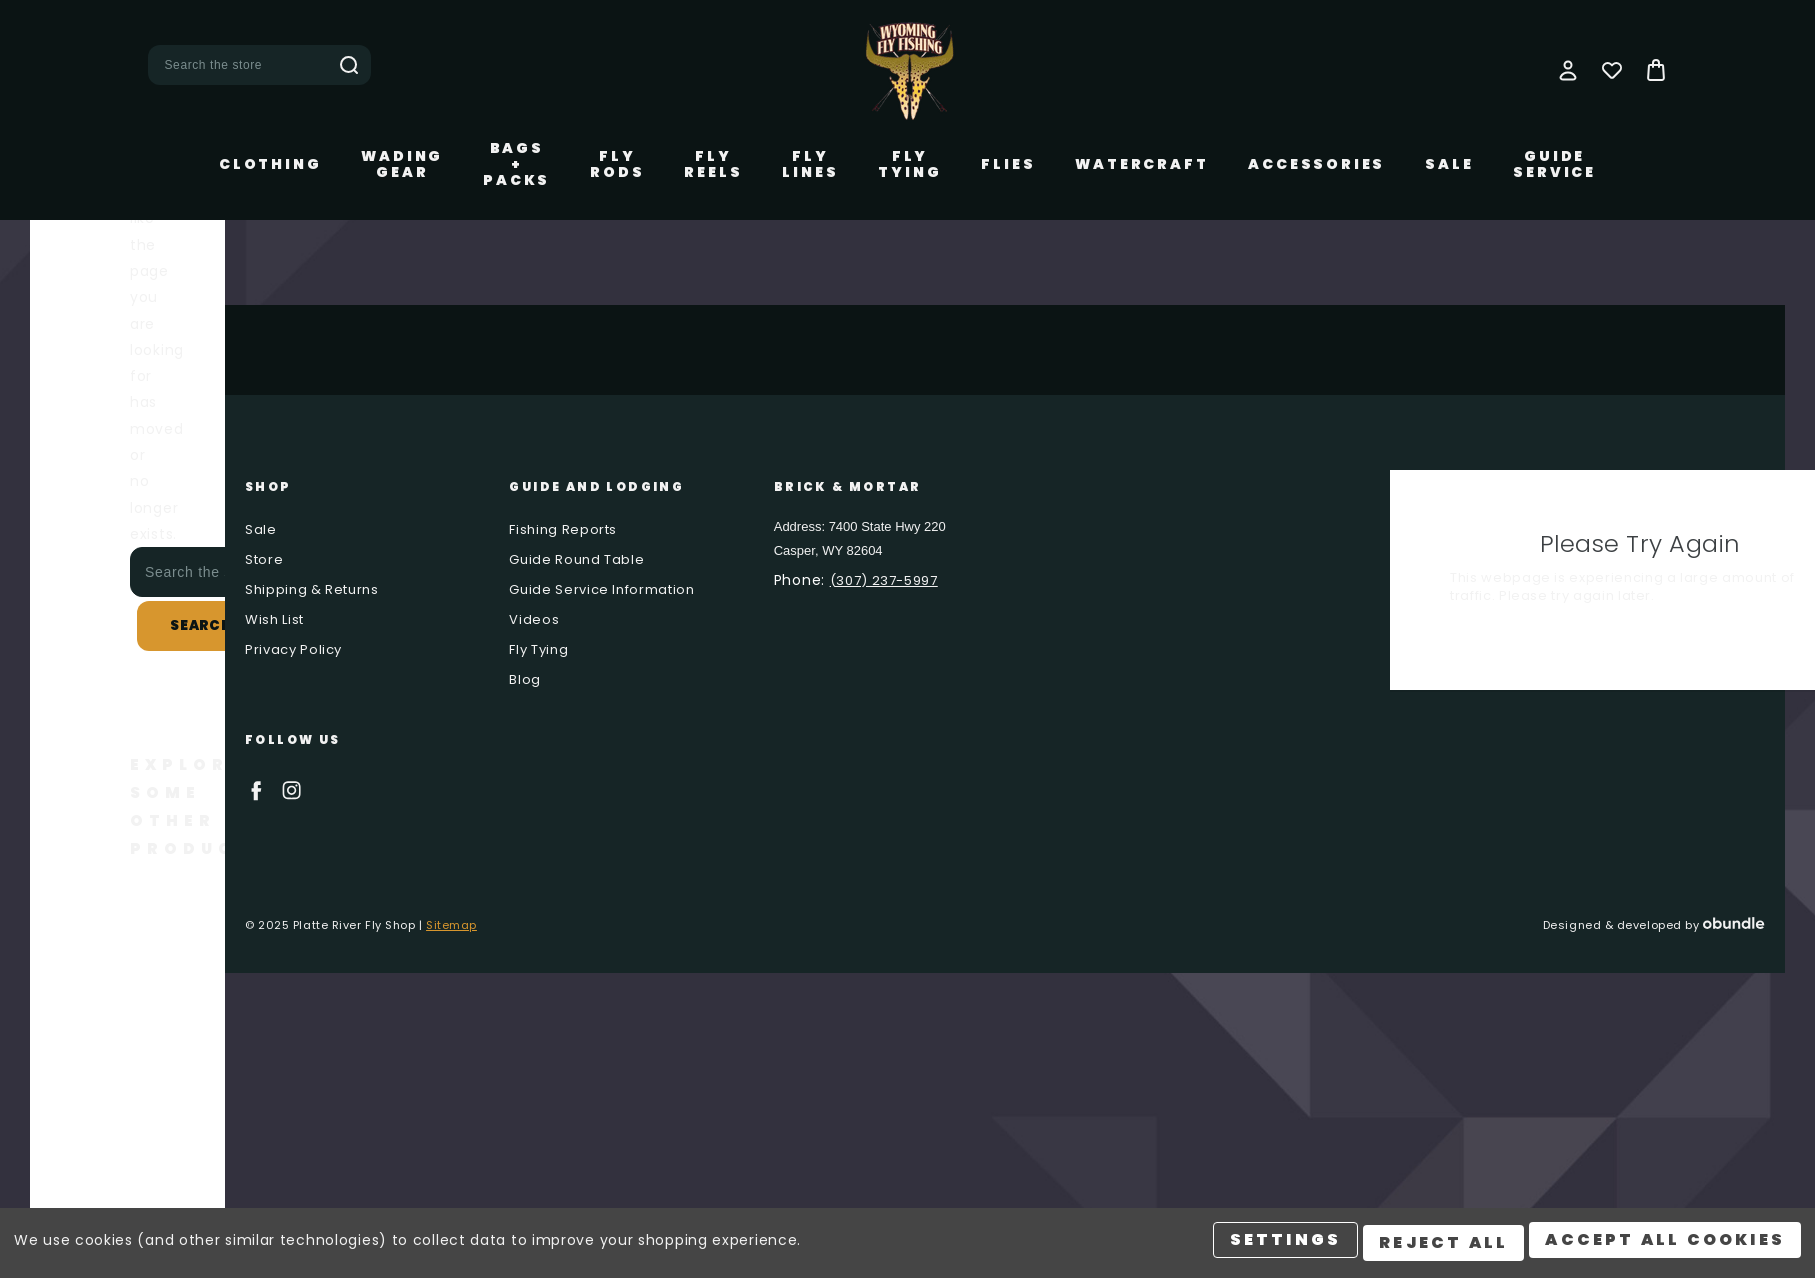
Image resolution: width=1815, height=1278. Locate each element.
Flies (1008, 164)
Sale (1449, 164)
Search (349, 65)
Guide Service (1554, 164)
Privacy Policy (293, 649)
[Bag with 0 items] (1656, 70)
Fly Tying (909, 164)
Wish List (274, 619)
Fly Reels (713, 164)
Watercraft (1141, 164)
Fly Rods (617, 164)
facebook (255, 790)
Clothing (270, 164)
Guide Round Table (576, 559)
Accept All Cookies (1665, 1245)
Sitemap (451, 925)
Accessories (1316, 164)
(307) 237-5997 (884, 580)
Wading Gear (402, 164)
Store (264, 559)
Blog (525, 679)
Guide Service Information (601, 589)
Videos (534, 619)
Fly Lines (810, 164)
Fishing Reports (563, 529)
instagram (291, 790)
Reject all (1440, 1245)
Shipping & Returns (312, 589)
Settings (1280, 1245)
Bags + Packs (516, 164)
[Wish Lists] (1612, 70)
